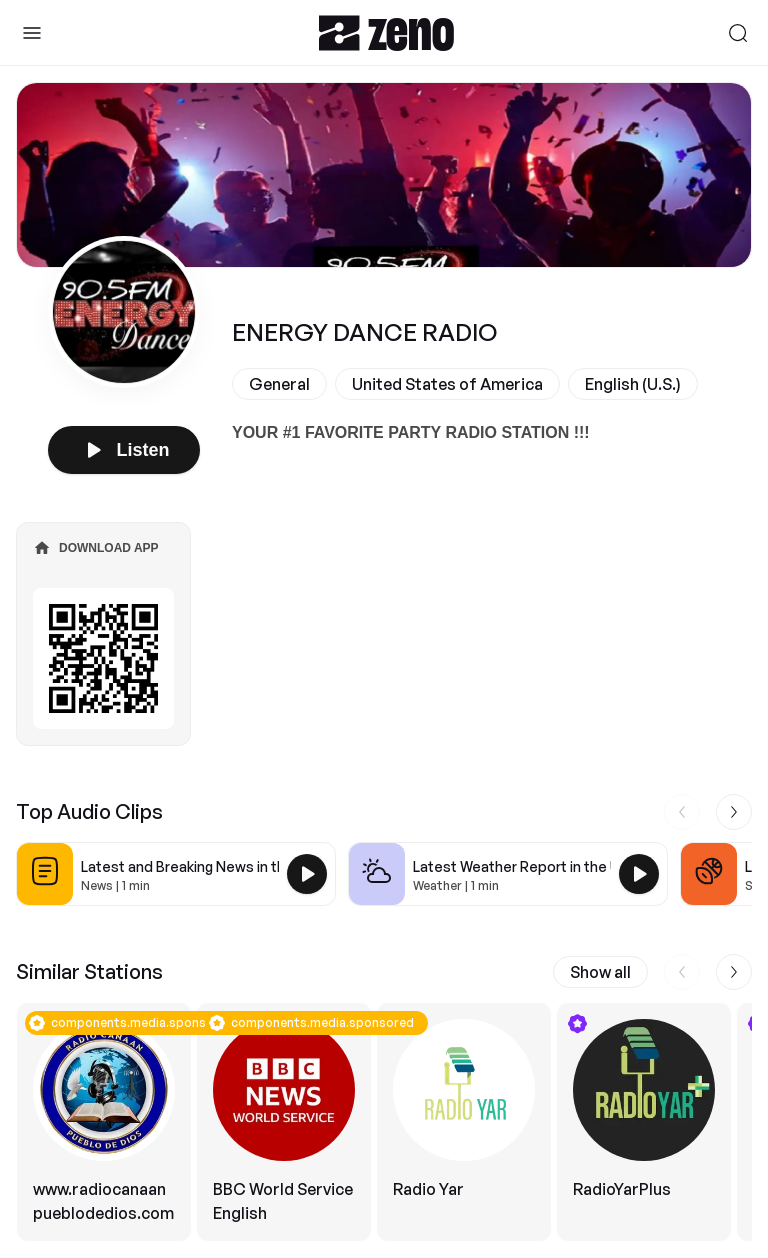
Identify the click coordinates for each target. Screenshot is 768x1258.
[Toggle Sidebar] (32, 33)
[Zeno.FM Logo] (386, 32)
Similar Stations (89, 971)
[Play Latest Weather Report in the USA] (639, 874)
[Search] (738, 33)
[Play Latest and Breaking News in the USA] (307, 874)
